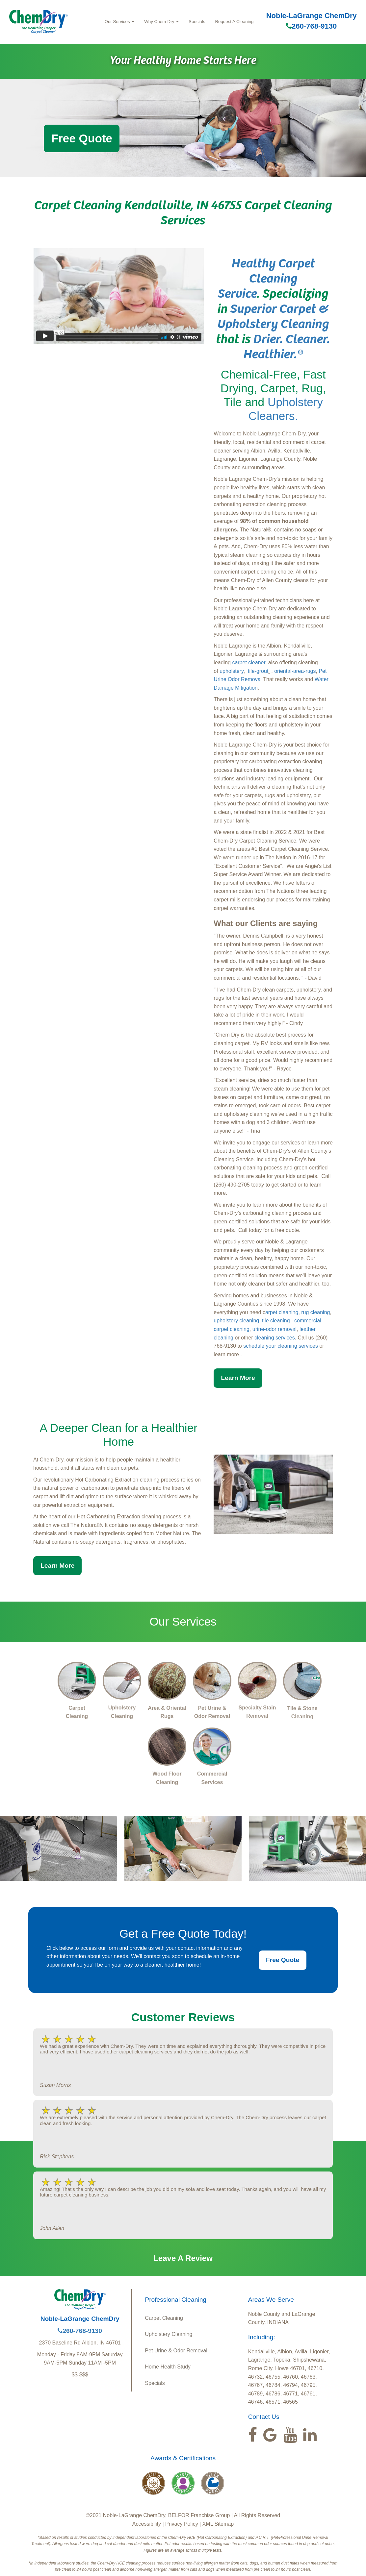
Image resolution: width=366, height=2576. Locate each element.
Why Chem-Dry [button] (161, 21)
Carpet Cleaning (164, 2318)
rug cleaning (315, 1312)
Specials (197, 21)
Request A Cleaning (234, 21)
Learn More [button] (238, 1377)
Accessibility (146, 2524)
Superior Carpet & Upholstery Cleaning (273, 315)
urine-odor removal (274, 1329)
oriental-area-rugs (295, 671)
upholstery (232, 671)
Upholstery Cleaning (168, 2334)
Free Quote (81, 138)
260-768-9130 (311, 26)
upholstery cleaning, (237, 1320)
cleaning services (274, 1337)
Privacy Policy (181, 2524)
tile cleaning (276, 1320)
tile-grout (258, 671)
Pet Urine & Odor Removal (176, 2350)
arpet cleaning (282, 1312)
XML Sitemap (218, 2524)
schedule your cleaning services (280, 1346)
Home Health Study (168, 2366)
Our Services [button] (120, 21)
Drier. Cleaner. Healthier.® (287, 345)
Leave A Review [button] (183, 2258)
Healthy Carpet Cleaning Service (266, 277)
